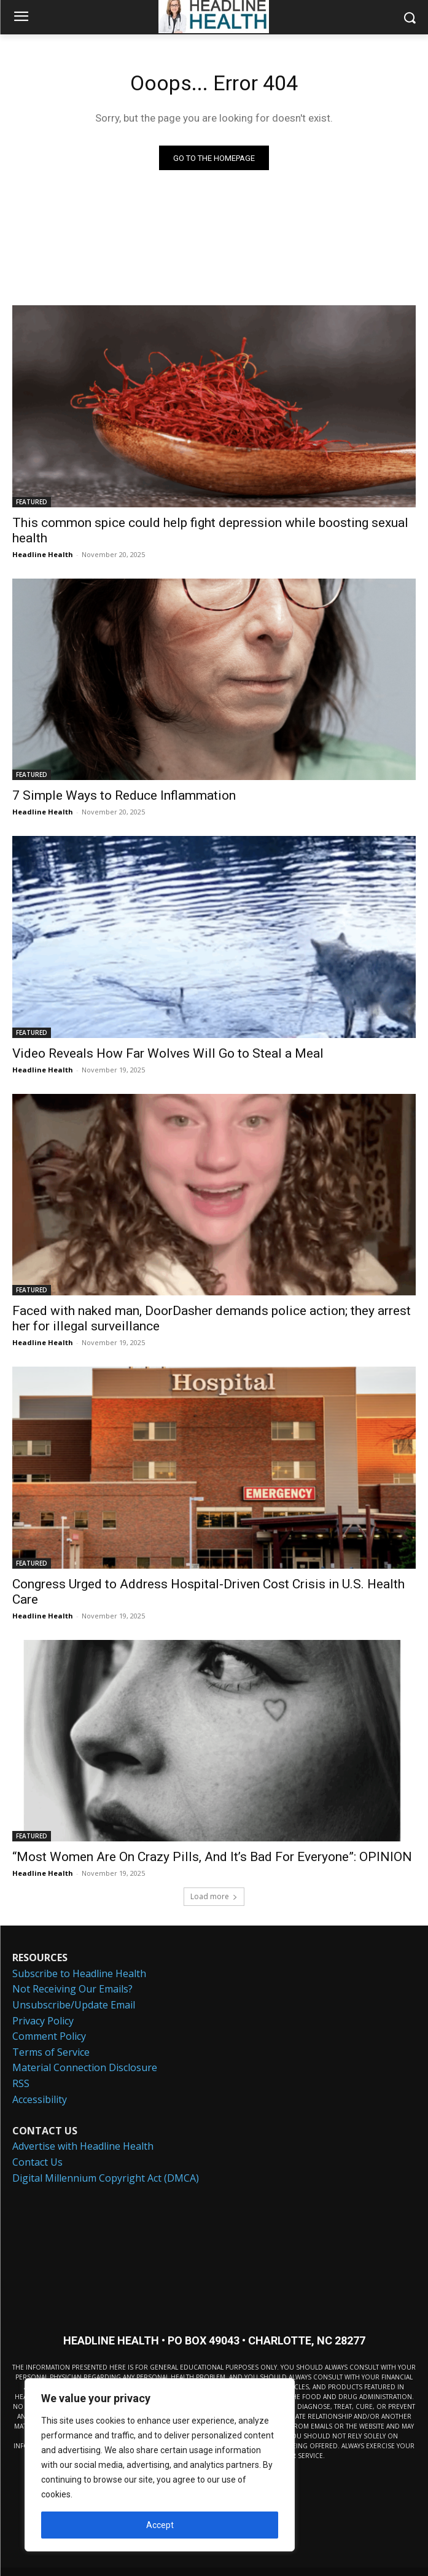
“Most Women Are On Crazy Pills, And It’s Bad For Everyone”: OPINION (212, 1856)
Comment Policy (49, 2036)
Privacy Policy (43, 2021)
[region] (160, 2464)
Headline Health (42, 554)
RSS (20, 2083)
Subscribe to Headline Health (79, 1973)
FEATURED (31, 502)
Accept (160, 2525)
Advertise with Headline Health (83, 2146)
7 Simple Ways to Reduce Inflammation (124, 795)
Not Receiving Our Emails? (72, 1989)
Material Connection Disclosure (84, 2067)
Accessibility (39, 2099)
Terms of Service (51, 2052)
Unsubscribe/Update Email (73, 2005)
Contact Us (37, 2162)
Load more (214, 1896)
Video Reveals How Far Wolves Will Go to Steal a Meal (168, 1053)
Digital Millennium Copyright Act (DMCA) (105, 2178)
